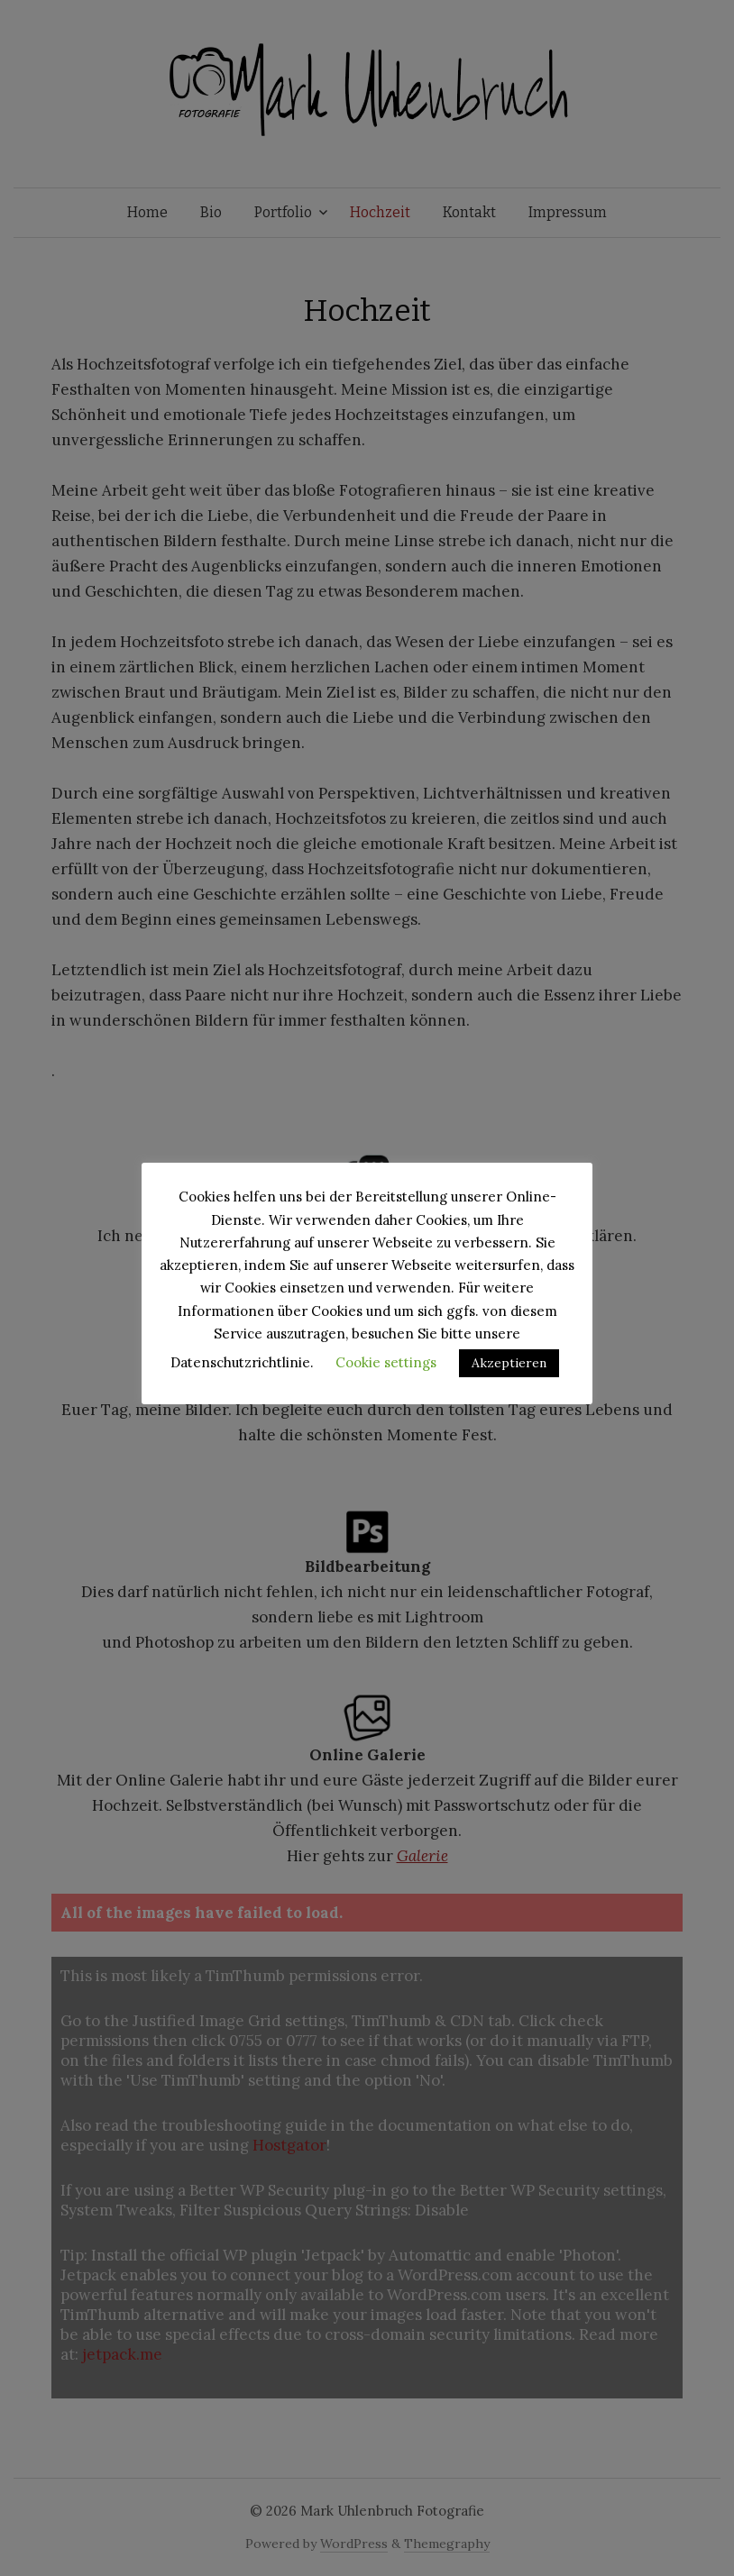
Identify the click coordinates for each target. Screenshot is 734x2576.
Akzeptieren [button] (509, 1363)
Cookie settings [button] (385, 1362)
